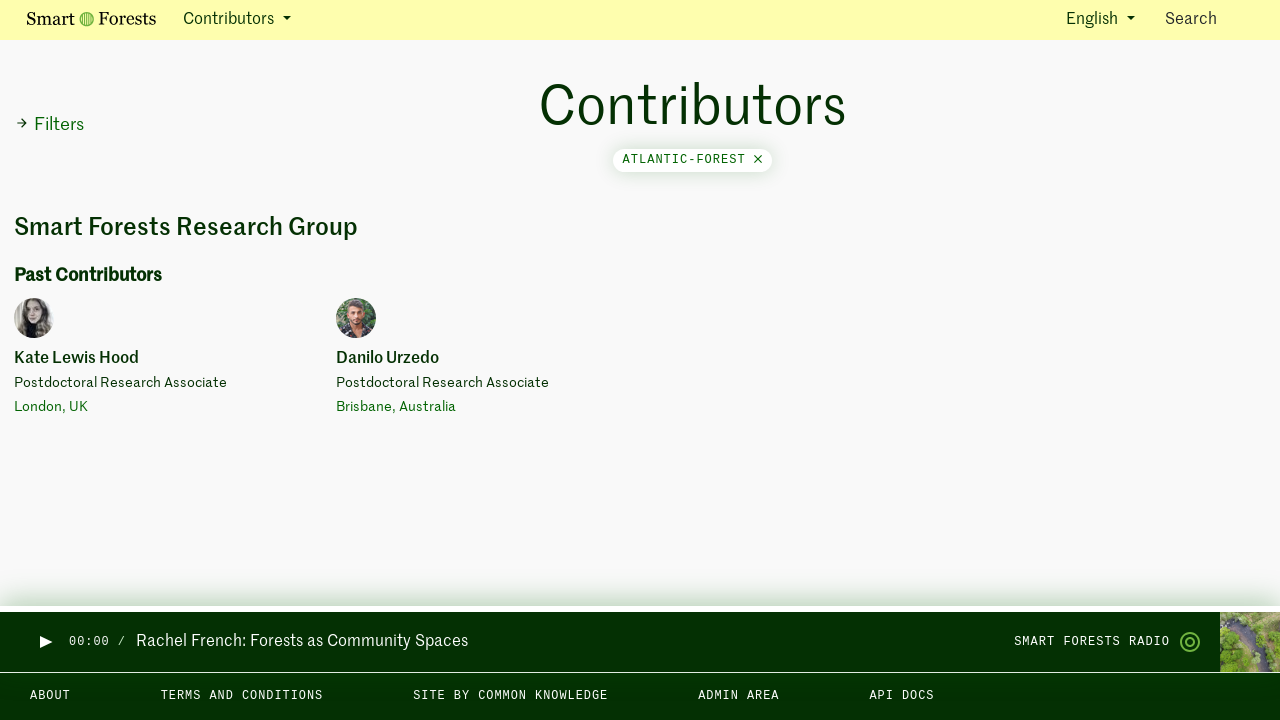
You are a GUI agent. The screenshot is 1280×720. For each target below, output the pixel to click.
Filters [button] (49, 125)
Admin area (738, 696)
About (50, 696)
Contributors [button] (230, 20)
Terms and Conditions (242, 696)
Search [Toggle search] (1208, 18)
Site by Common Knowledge (510, 696)
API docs (901, 696)
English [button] (1094, 20)
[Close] (758, 160)
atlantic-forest (692, 160)
